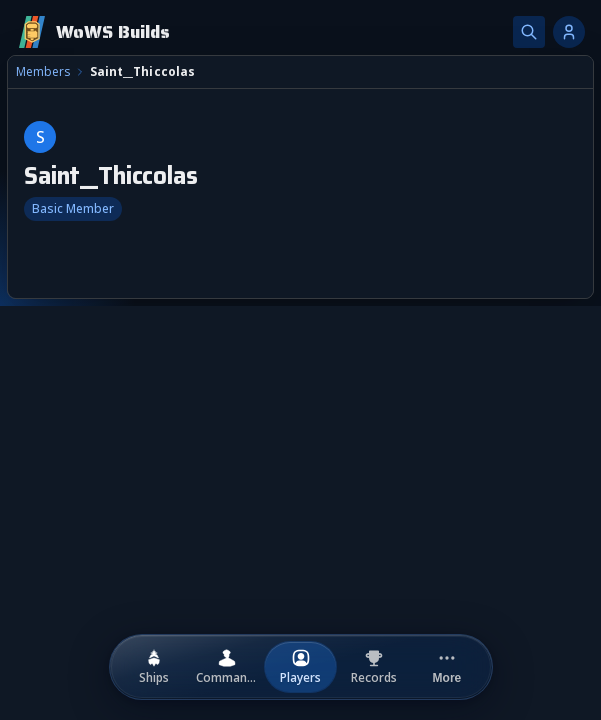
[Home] (93, 32)
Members (43, 72)
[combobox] (300, 415)
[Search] (529, 32)
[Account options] (569, 32)
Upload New (523, 474)
